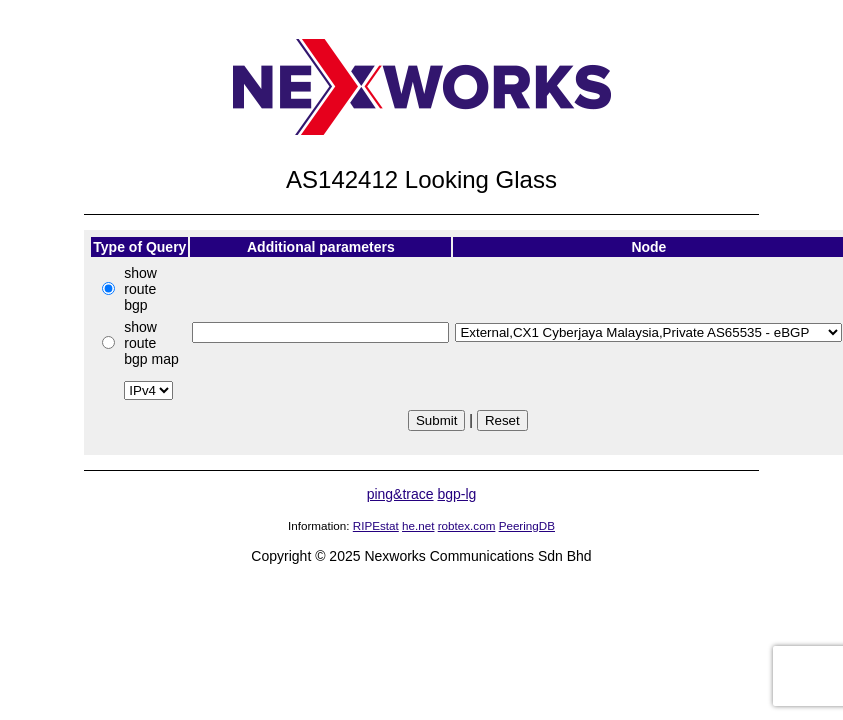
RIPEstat (376, 525)
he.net (418, 525)
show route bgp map (151, 343)
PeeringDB (527, 525)
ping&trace (400, 494)
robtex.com (467, 525)
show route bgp (140, 289)
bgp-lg (456, 494)
